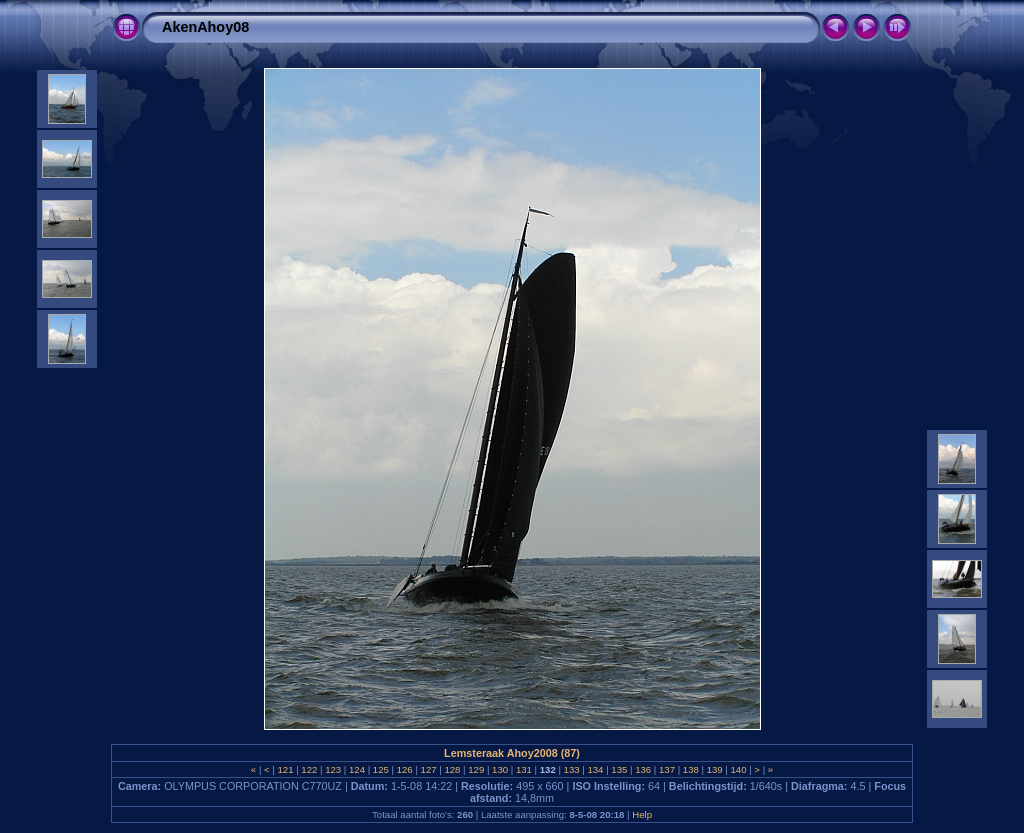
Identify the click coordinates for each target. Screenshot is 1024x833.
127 (428, 769)
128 (452, 769)
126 (404, 769)
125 (380, 769)
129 (476, 769)
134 (595, 769)
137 (666, 769)
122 (309, 769)
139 (714, 769)
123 (333, 769)
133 (571, 769)
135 (619, 769)
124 (356, 769)
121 (285, 769)
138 (690, 769)
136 (642, 769)
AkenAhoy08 (205, 27)
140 (738, 769)
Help (642, 814)
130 (499, 769)
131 (523, 769)
